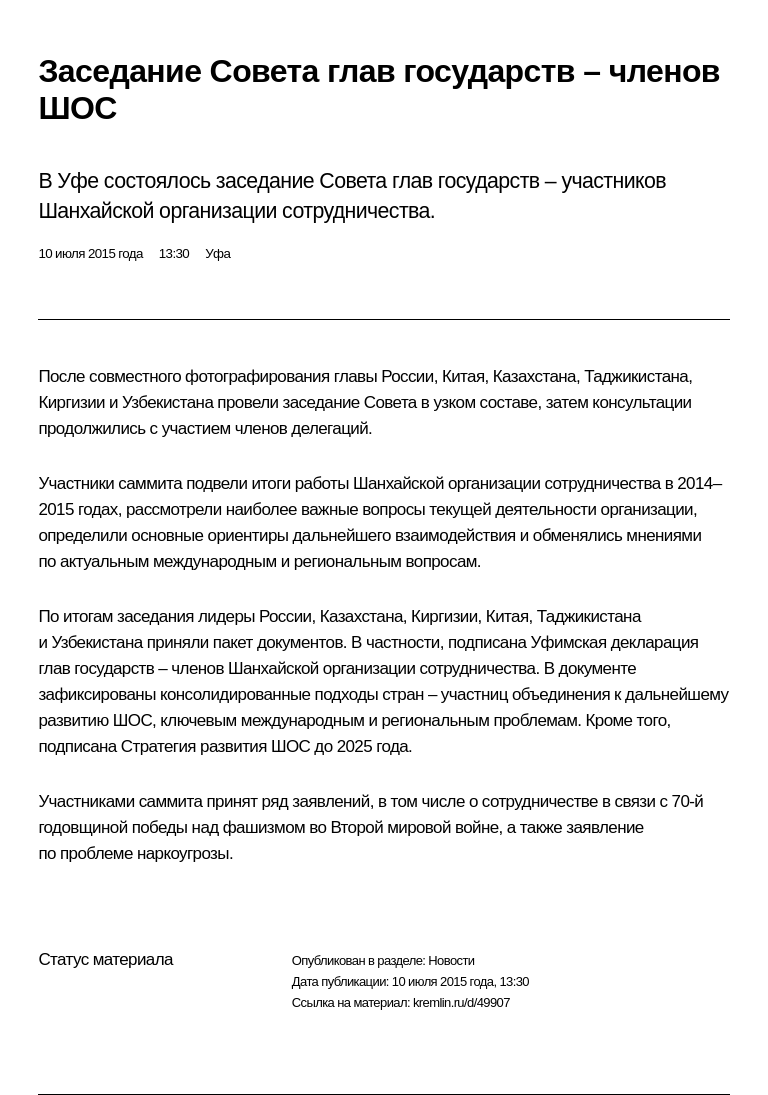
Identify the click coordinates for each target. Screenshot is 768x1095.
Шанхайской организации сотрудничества (507, 483)
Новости (451, 960)
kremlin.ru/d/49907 (461, 1002)
